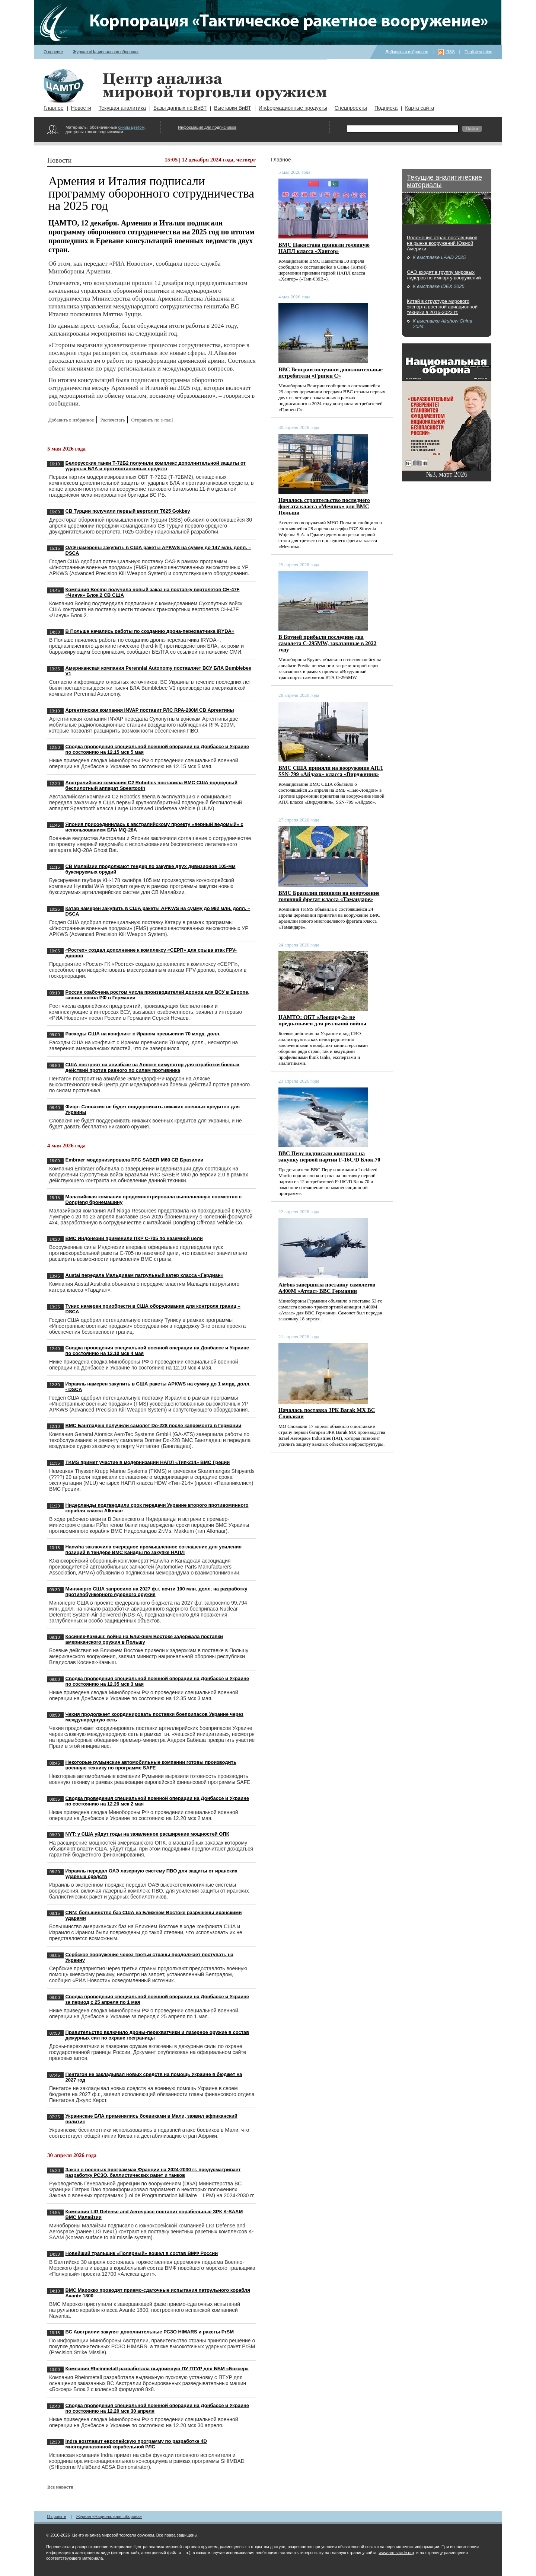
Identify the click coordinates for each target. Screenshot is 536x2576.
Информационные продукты (293, 108)
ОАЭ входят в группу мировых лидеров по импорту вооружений (444, 275)
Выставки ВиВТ (232, 108)
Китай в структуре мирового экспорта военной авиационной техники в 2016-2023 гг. (442, 306)
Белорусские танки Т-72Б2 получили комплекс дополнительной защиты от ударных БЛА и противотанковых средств (156, 465)
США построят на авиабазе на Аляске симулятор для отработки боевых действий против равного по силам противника (153, 1067)
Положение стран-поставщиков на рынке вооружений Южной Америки (442, 243)
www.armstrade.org (396, 2552)
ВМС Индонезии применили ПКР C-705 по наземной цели (134, 1238)
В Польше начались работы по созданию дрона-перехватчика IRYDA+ (150, 631)
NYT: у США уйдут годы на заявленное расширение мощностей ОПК (147, 1834)
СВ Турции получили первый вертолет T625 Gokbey (128, 511)
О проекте (53, 51)
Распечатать (112, 420)
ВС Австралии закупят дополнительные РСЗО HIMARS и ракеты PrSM (150, 2332)
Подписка (386, 108)
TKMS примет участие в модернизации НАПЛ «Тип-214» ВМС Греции (148, 1462)
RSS (450, 51)
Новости (81, 108)
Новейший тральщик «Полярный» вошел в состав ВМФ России (142, 2253)
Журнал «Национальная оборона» (106, 51)
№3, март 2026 (447, 474)
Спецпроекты (351, 108)
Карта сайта (419, 108)
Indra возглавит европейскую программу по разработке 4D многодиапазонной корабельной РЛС (136, 2444)
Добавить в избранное (407, 51)
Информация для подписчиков (207, 127)
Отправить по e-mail (152, 420)
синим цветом (131, 127)
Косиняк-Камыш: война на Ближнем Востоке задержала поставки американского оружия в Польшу (144, 1639)
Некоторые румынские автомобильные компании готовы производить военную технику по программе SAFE (151, 1765)
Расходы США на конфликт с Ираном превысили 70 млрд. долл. (143, 1034)
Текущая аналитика (122, 108)
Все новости (60, 2487)
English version (478, 51)
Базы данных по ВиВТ (180, 108)
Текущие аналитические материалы (444, 181)
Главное (54, 108)
